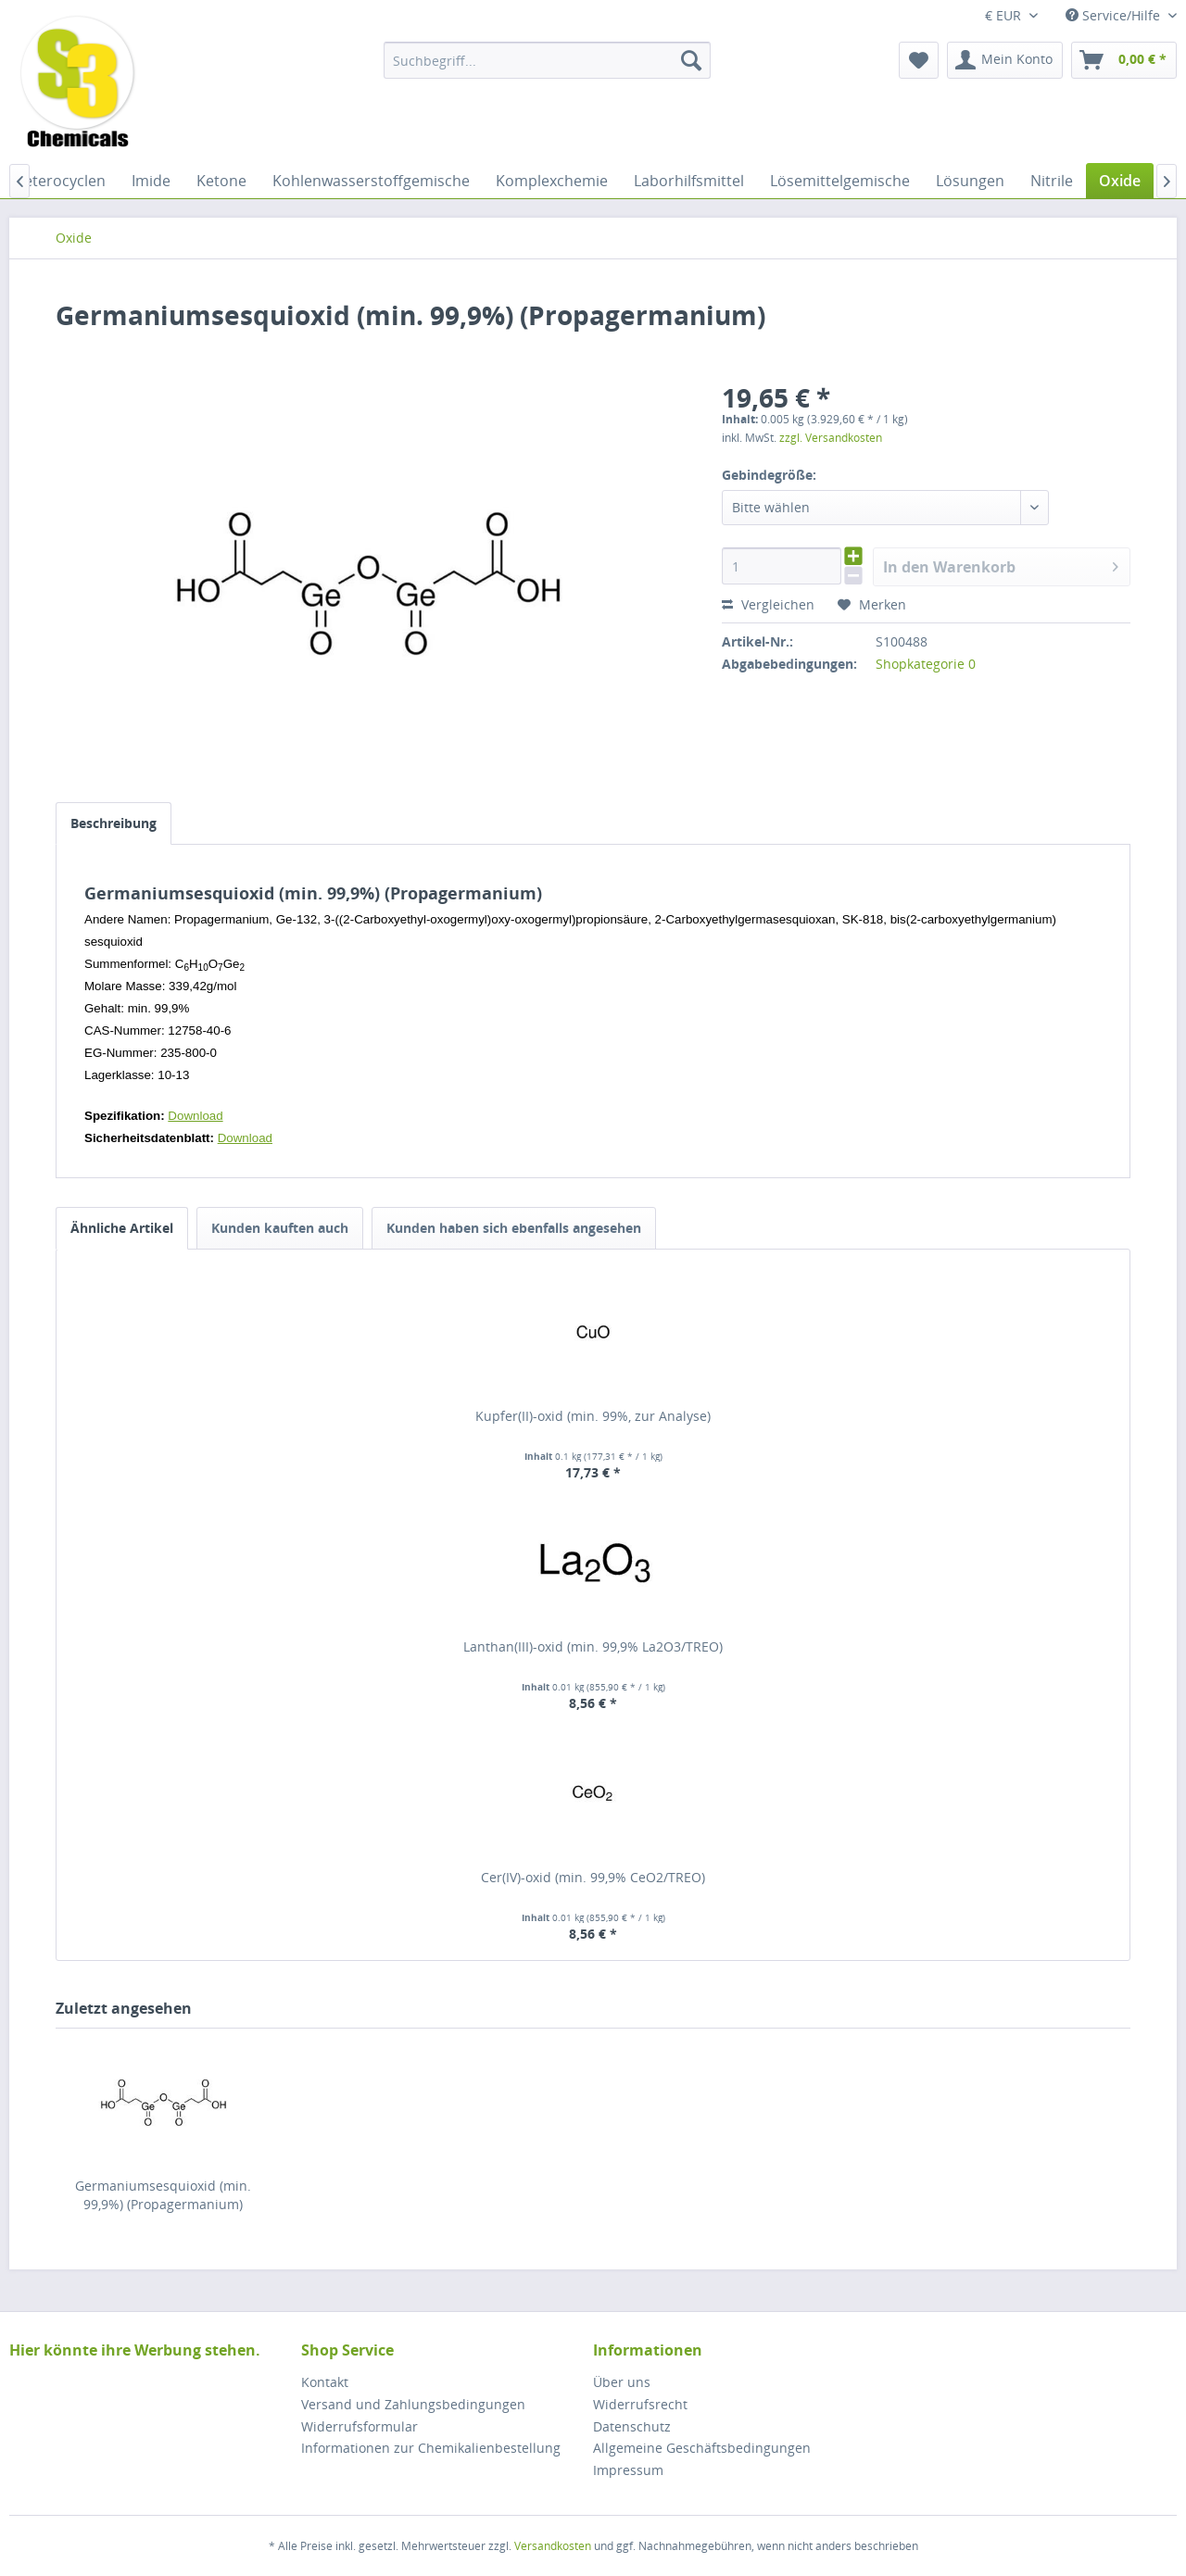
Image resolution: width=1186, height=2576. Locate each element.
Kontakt (324, 2382)
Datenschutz (632, 2426)
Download (195, 1116)
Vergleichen (768, 604)
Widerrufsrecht (640, 2404)
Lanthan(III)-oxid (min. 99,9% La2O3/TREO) (593, 1646)
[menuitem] (547, 60)
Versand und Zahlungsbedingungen (413, 2404)
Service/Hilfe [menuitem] (1115, 15)
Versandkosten (552, 2546)
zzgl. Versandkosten (830, 438)
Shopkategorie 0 (926, 663)
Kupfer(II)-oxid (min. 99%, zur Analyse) (593, 1416)
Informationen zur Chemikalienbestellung (431, 2448)
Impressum (628, 2470)
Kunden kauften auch (279, 1228)
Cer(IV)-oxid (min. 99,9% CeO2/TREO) (593, 1877)
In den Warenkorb (1000, 564)
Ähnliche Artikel (121, 1228)
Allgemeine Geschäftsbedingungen (702, 2448)
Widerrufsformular (359, 2426)
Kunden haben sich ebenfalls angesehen (513, 1228)
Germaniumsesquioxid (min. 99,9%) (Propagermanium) (163, 2195)
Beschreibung (113, 823)
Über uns (621, 2382)
